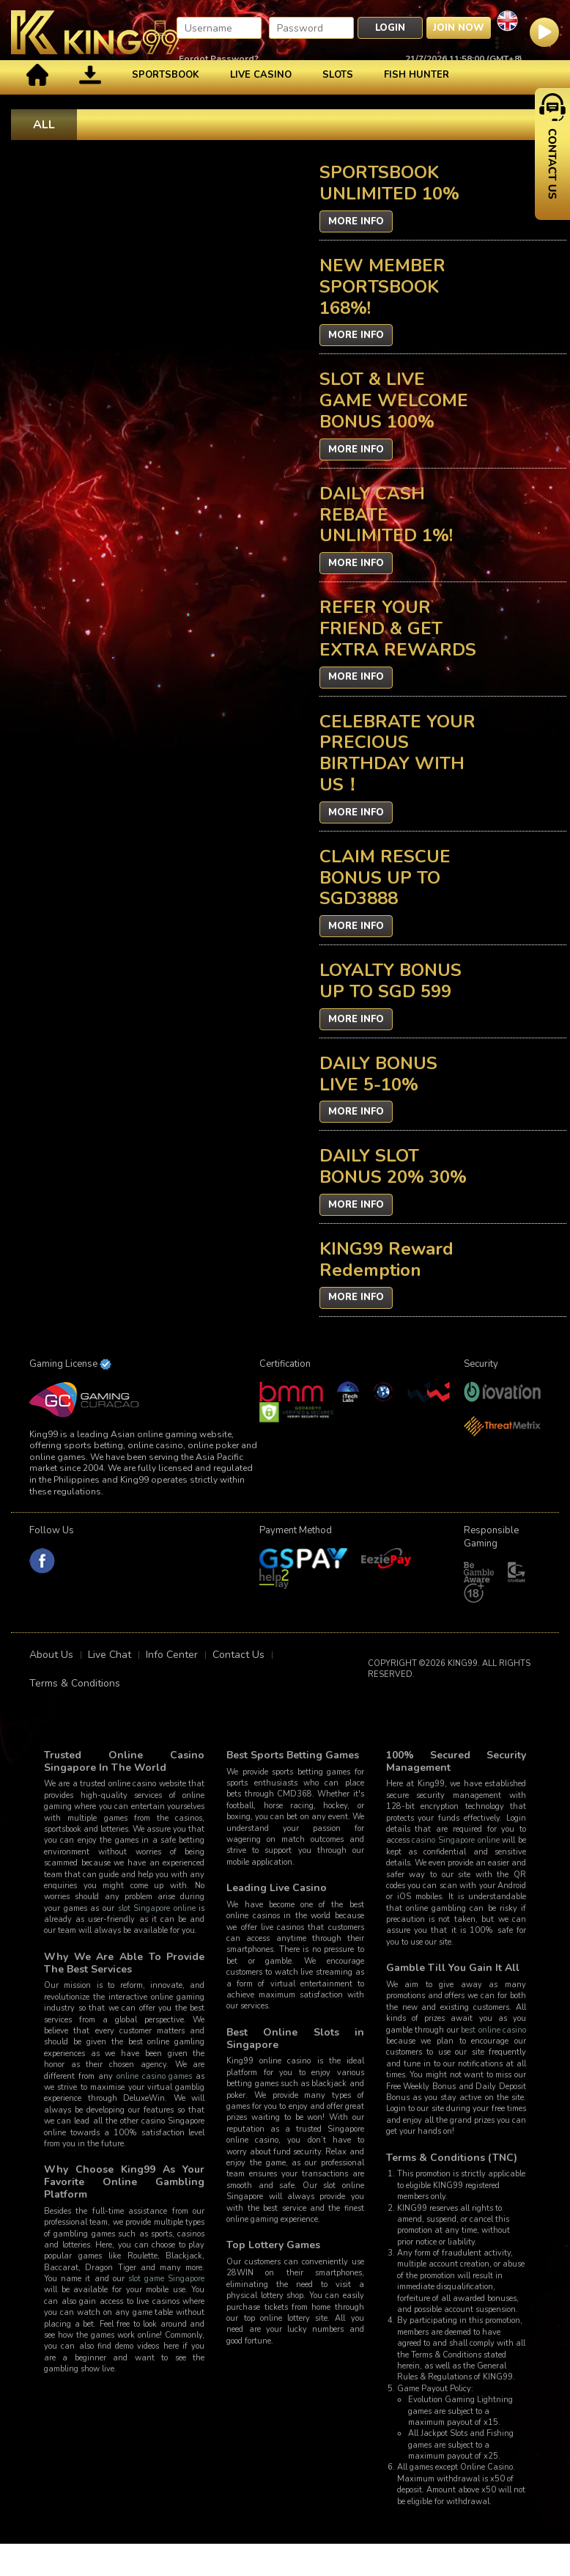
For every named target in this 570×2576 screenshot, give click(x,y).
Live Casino (261, 74)
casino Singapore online (455, 1840)
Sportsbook (165, 74)
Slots (337, 74)
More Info (356, 221)
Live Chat (109, 1655)
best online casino (493, 2030)
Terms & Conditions (74, 1683)
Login (390, 27)
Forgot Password (216, 59)
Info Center (172, 1655)
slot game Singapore (166, 2278)
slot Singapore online (157, 1908)
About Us (51, 1655)
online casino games (154, 2076)
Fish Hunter (416, 74)
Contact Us (238, 1655)
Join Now (458, 27)
